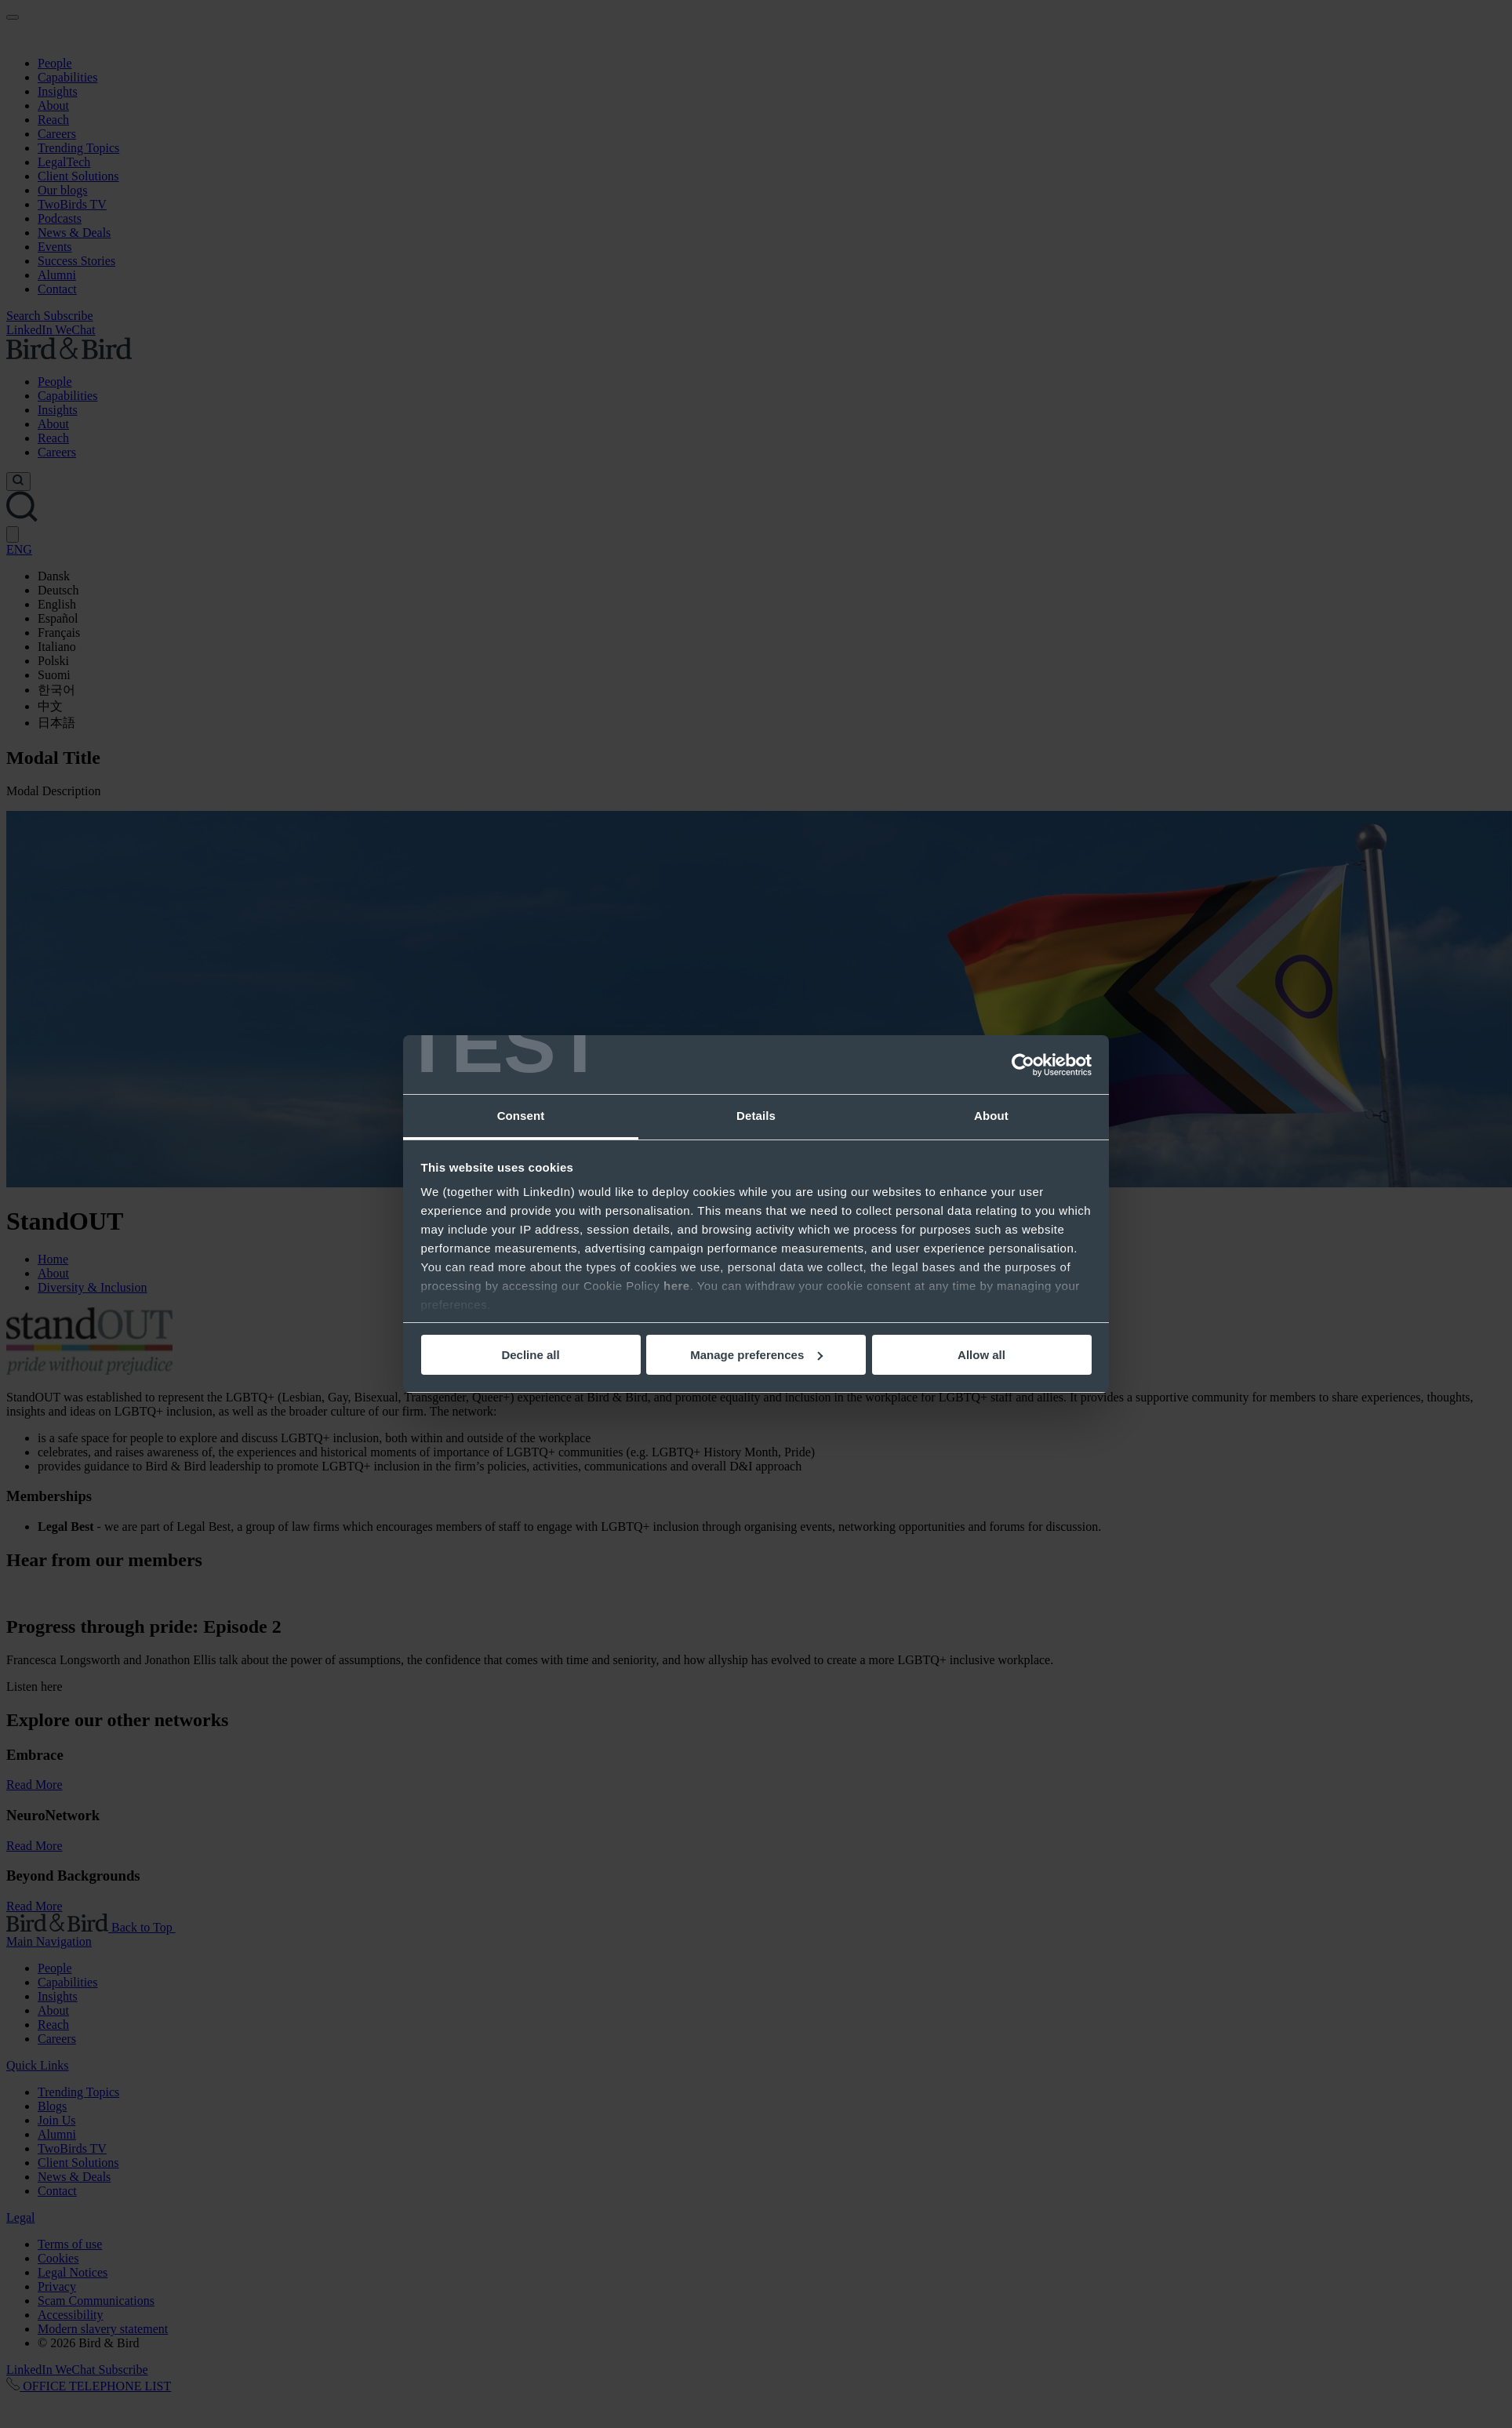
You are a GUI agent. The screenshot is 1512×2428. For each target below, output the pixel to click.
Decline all (530, 1354)
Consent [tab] (521, 1115)
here (676, 1285)
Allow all (981, 1354)
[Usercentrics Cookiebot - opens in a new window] (1023, 1065)
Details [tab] (756, 1115)
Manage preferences (756, 1354)
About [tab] (991, 1115)
